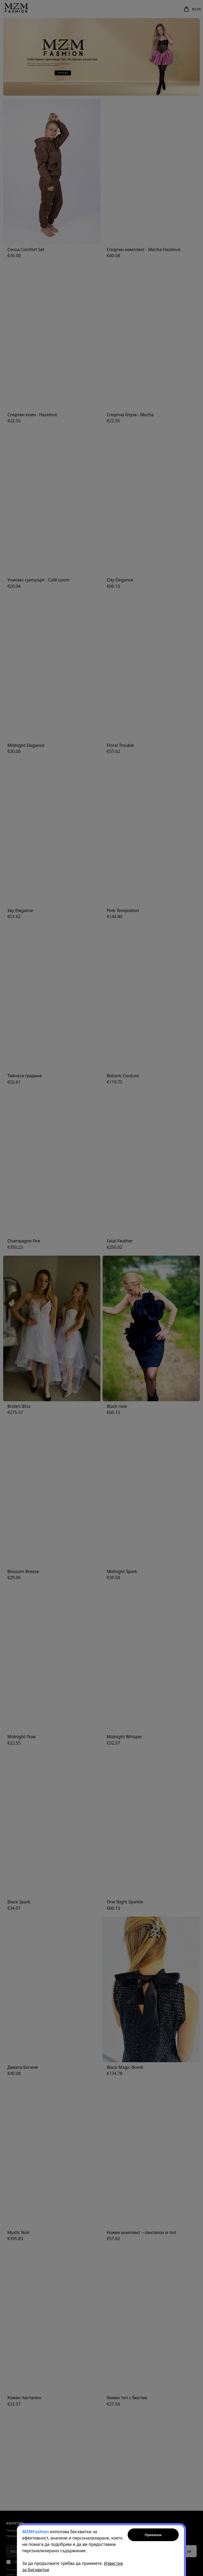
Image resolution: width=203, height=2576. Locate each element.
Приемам (153, 2534)
